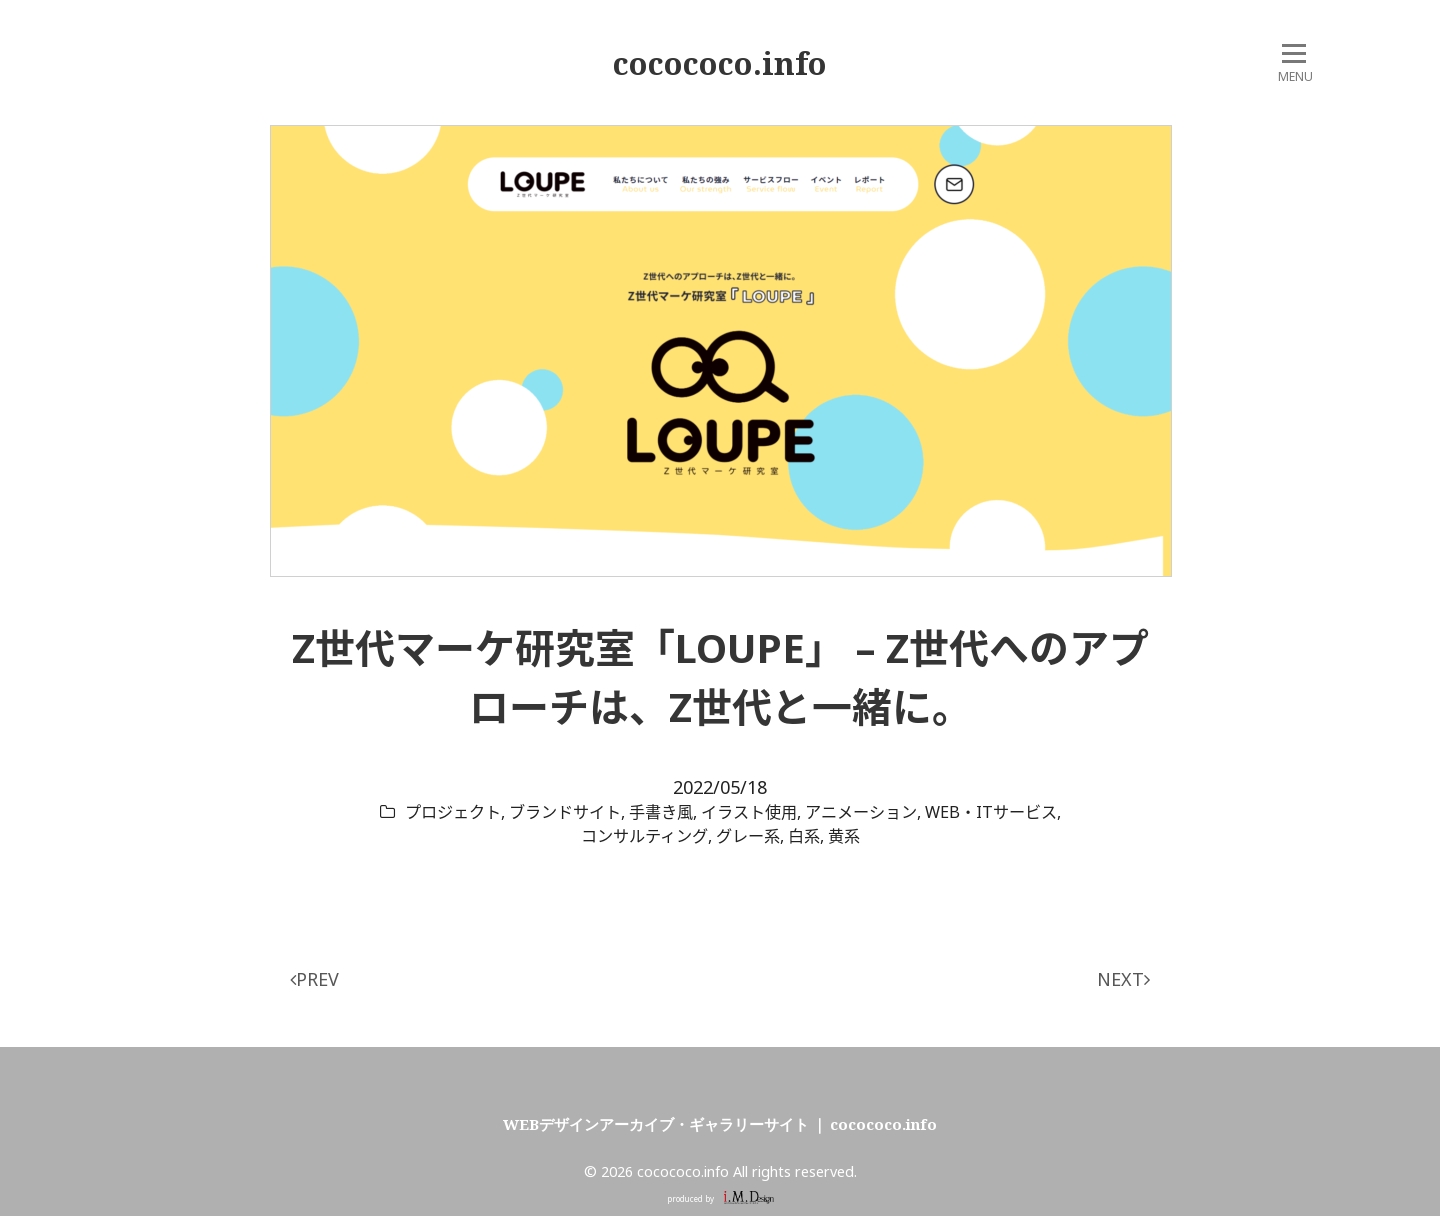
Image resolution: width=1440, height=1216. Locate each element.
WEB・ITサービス (991, 812)
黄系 (844, 836)
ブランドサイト (565, 812)
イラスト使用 (749, 812)
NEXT (1123, 979)
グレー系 (748, 836)
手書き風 (661, 812)
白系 (804, 836)
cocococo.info (720, 63)
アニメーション (861, 812)
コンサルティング (644, 836)
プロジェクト (453, 812)
